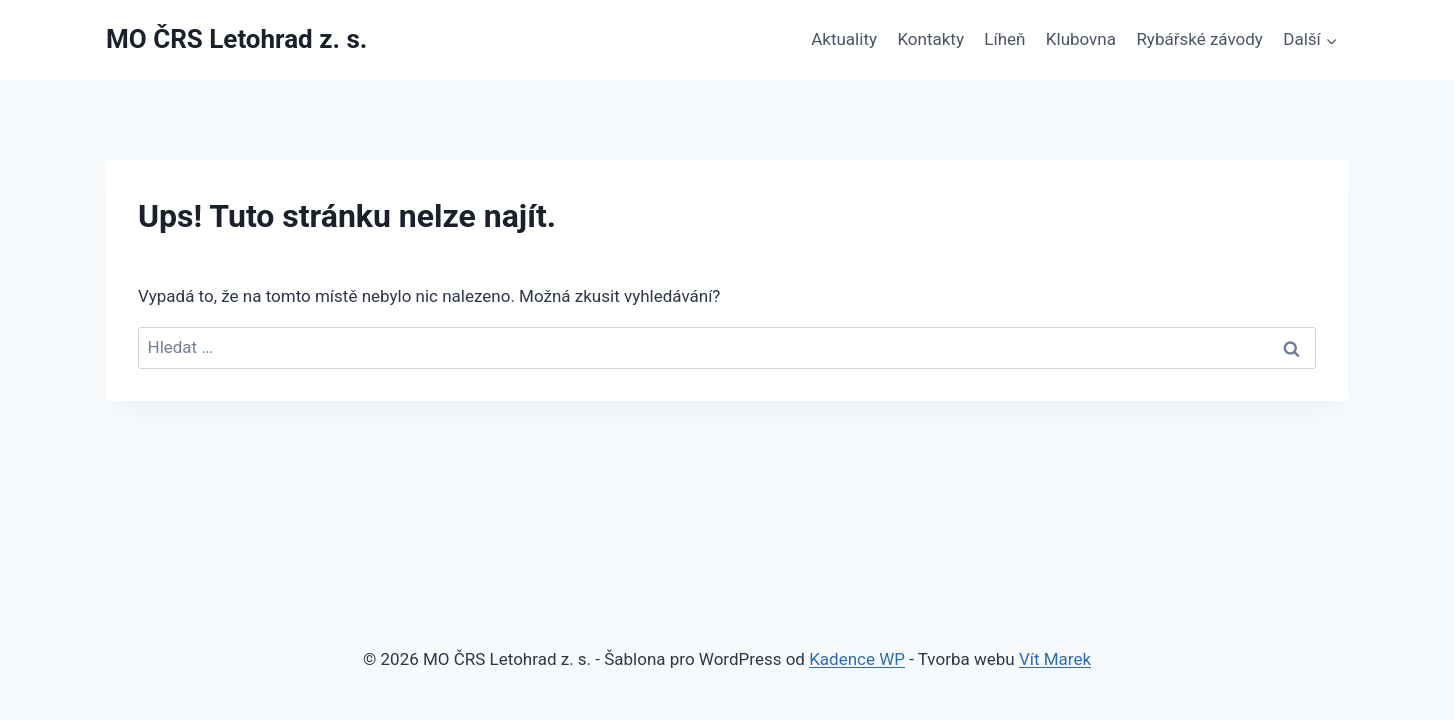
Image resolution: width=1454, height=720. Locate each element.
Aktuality (844, 39)
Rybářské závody (1199, 39)
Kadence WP (857, 659)
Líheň (1004, 39)
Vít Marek (1055, 659)
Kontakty (930, 39)
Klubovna (1081, 39)
